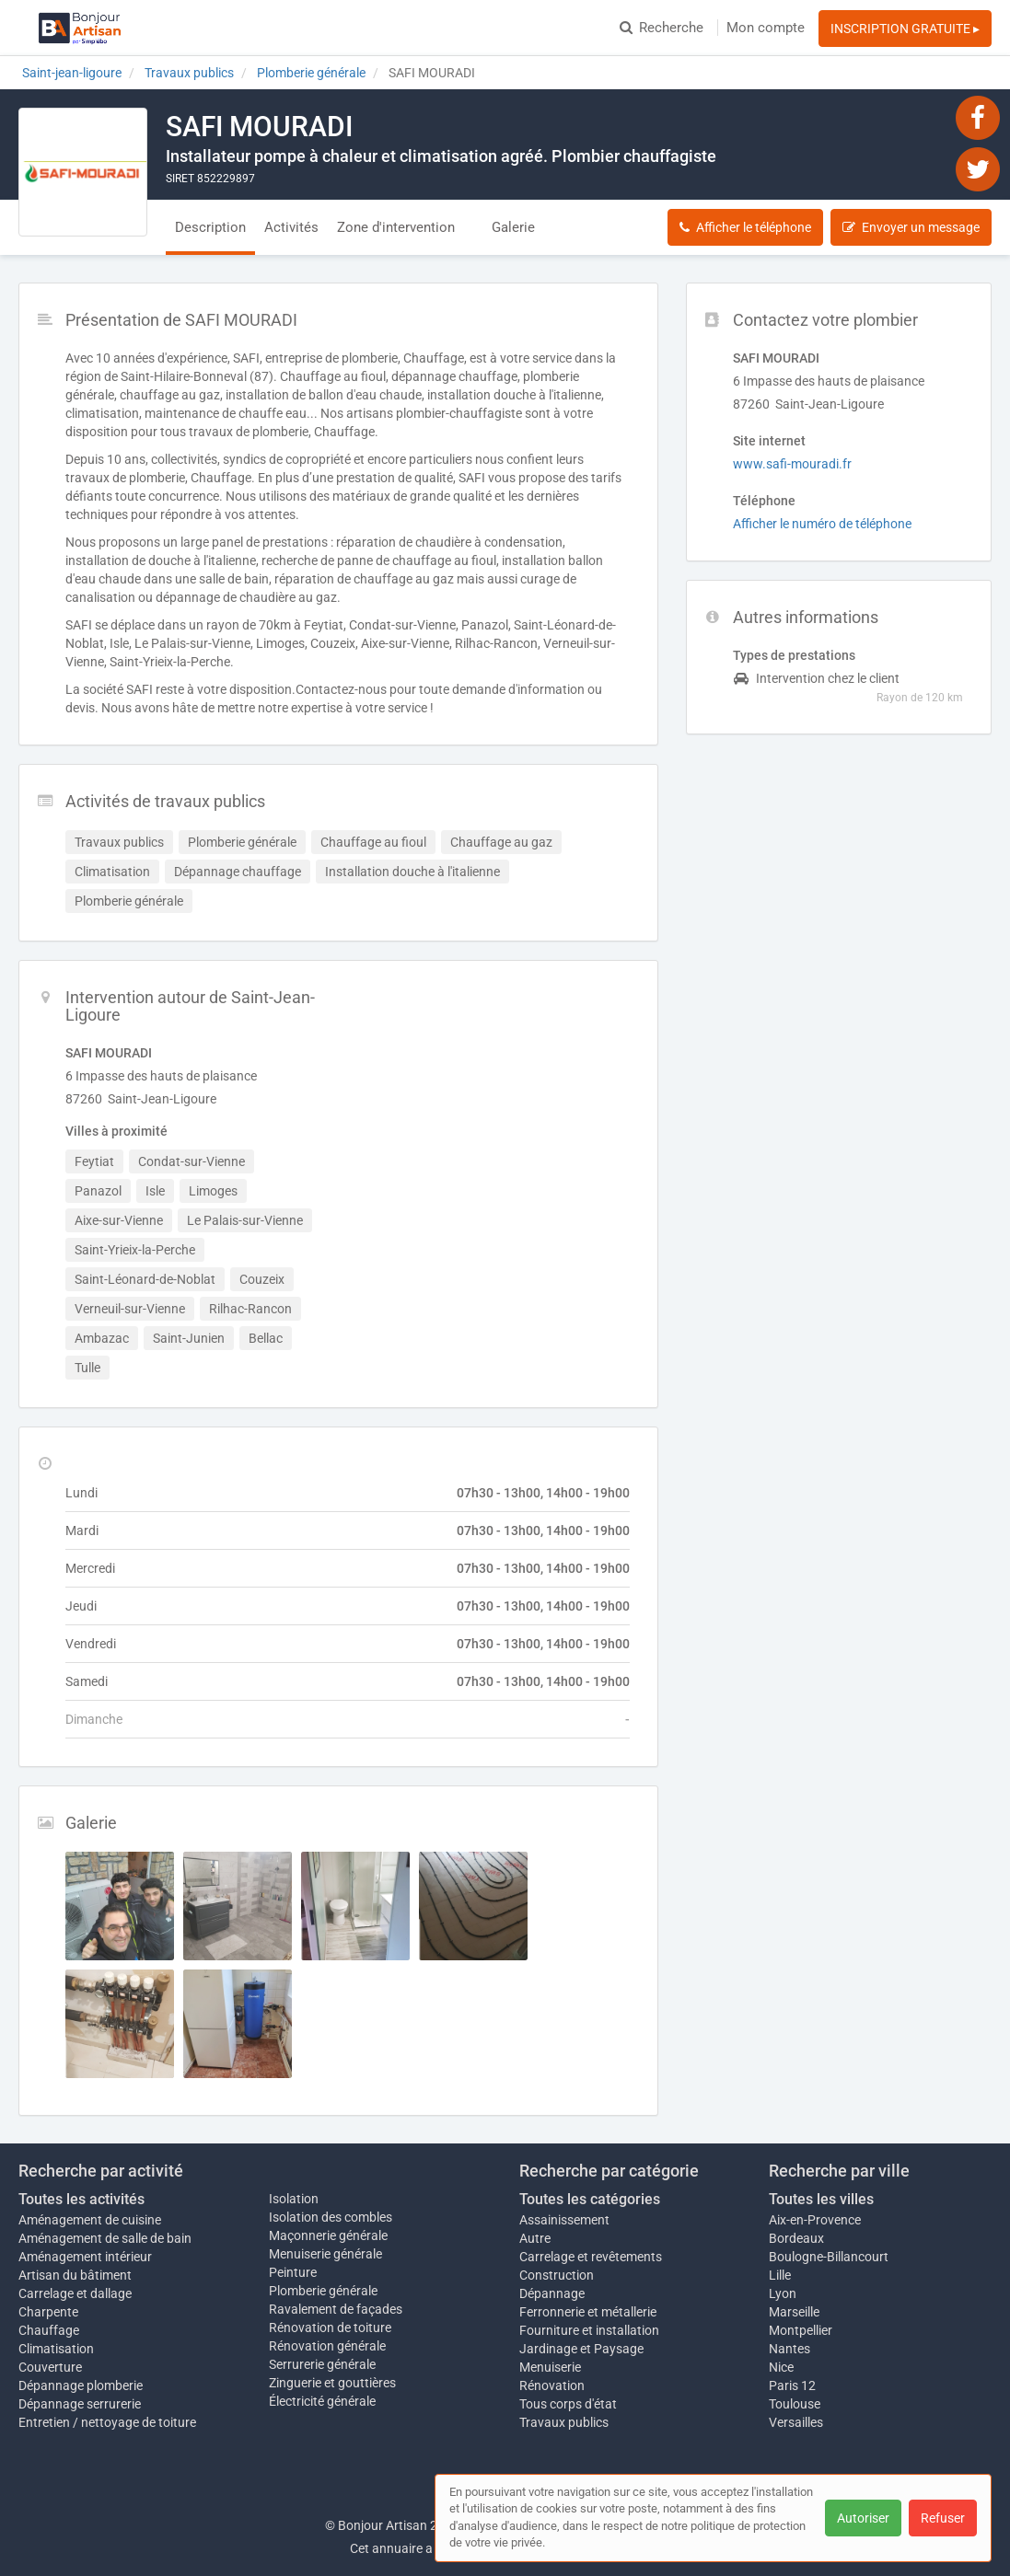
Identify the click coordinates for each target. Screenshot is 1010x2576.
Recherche (661, 27)
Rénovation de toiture (330, 2327)
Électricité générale (322, 2401)
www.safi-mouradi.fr (792, 463)
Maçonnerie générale (328, 2235)
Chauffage (48, 2330)
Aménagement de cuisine (89, 2219)
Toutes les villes (821, 2199)
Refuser (943, 2518)
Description (210, 227)
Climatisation (56, 2348)
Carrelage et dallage (75, 2293)
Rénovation (552, 2385)
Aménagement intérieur (85, 2256)
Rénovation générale (327, 2346)
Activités (291, 227)
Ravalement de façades (335, 2309)
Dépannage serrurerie (79, 2404)
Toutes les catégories (589, 2199)
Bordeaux (796, 2238)
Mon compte (765, 27)
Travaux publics (564, 2422)
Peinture (293, 2272)
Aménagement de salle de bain (105, 2238)
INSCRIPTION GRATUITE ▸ (905, 28)
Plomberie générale (323, 2290)
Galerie (513, 227)
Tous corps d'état (568, 2404)
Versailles (796, 2422)
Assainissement (564, 2219)
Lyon (782, 2293)
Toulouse (794, 2404)
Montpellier (800, 2330)
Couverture (50, 2367)
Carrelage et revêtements (590, 2256)
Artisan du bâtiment (75, 2275)
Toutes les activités (81, 2199)
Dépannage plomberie (80, 2385)
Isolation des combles (330, 2217)
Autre (535, 2238)
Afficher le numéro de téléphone (822, 523)
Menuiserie (550, 2367)
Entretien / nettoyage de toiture (107, 2422)
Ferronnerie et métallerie (587, 2312)
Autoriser (863, 2518)
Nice (781, 2367)
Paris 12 (792, 2385)
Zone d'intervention (396, 227)
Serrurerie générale (322, 2364)
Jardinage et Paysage (581, 2348)
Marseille (794, 2312)
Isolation (294, 2198)
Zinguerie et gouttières (332, 2382)
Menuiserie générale (325, 2254)
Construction (556, 2275)
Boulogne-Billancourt (828, 2256)
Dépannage (552, 2293)
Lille (780, 2275)
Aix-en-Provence (815, 2219)
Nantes (789, 2348)
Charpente (48, 2312)
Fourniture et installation (589, 2330)
